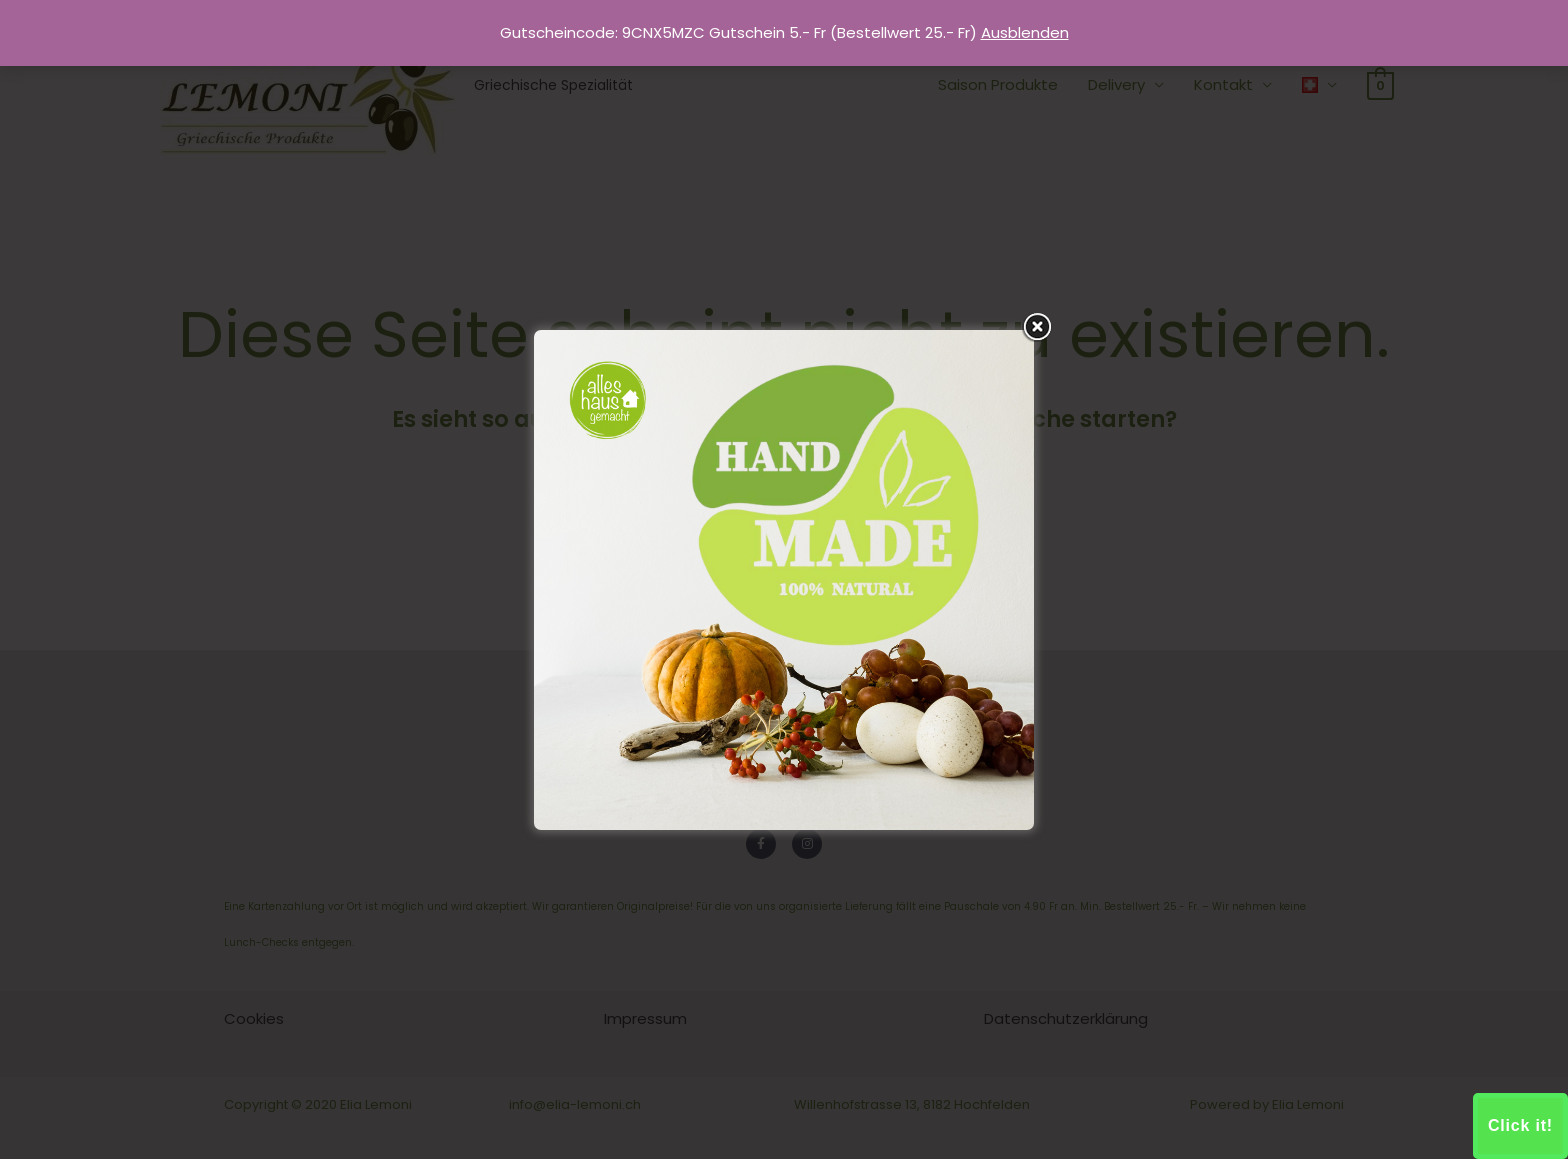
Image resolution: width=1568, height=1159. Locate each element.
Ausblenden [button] (1025, 32)
